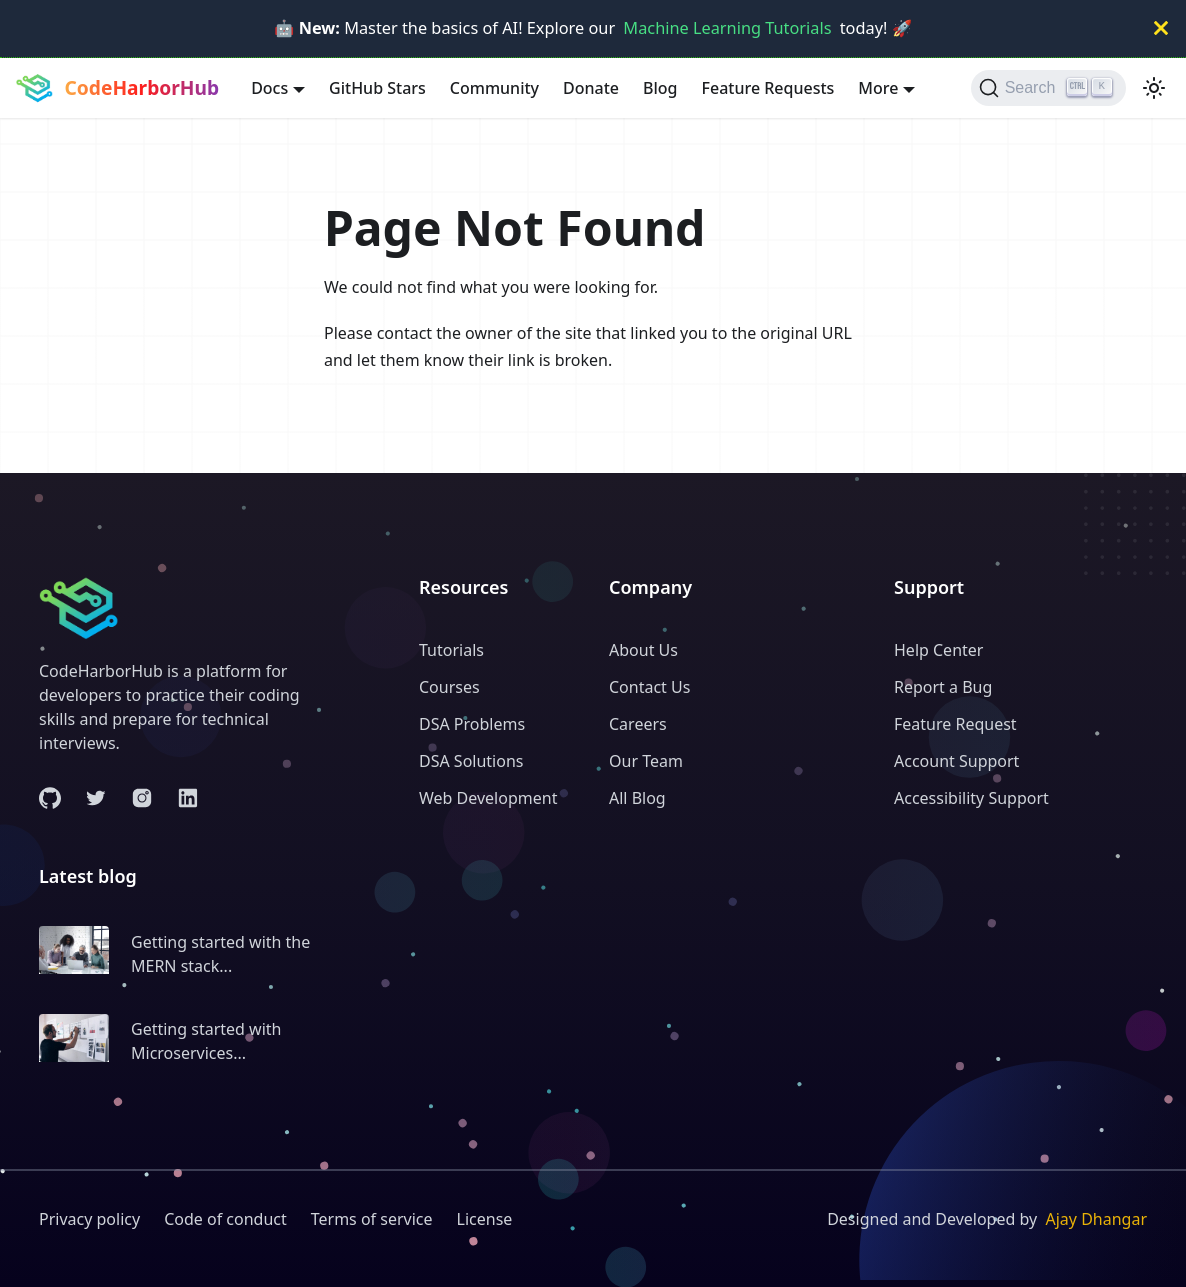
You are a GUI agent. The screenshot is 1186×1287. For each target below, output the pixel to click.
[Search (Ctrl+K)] (1048, 88)
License (485, 1219)
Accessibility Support (971, 798)
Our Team (646, 761)
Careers (638, 724)
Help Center (938, 650)
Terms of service (372, 1219)
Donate (591, 88)
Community (494, 88)
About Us (643, 650)
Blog (660, 88)
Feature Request (955, 724)
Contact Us (649, 687)
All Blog (637, 798)
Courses (449, 687)
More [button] (878, 88)
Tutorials (451, 650)
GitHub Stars (377, 88)
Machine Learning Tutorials (727, 28)
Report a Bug (943, 687)
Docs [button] (269, 88)
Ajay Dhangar (1096, 1219)
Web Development (488, 798)
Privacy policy (89, 1219)
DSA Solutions (471, 761)
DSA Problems (472, 724)
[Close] (1161, 28)
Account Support (956, 761)
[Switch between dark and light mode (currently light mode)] (1154, 88)
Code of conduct (225, 1219)
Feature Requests (768, 88)
